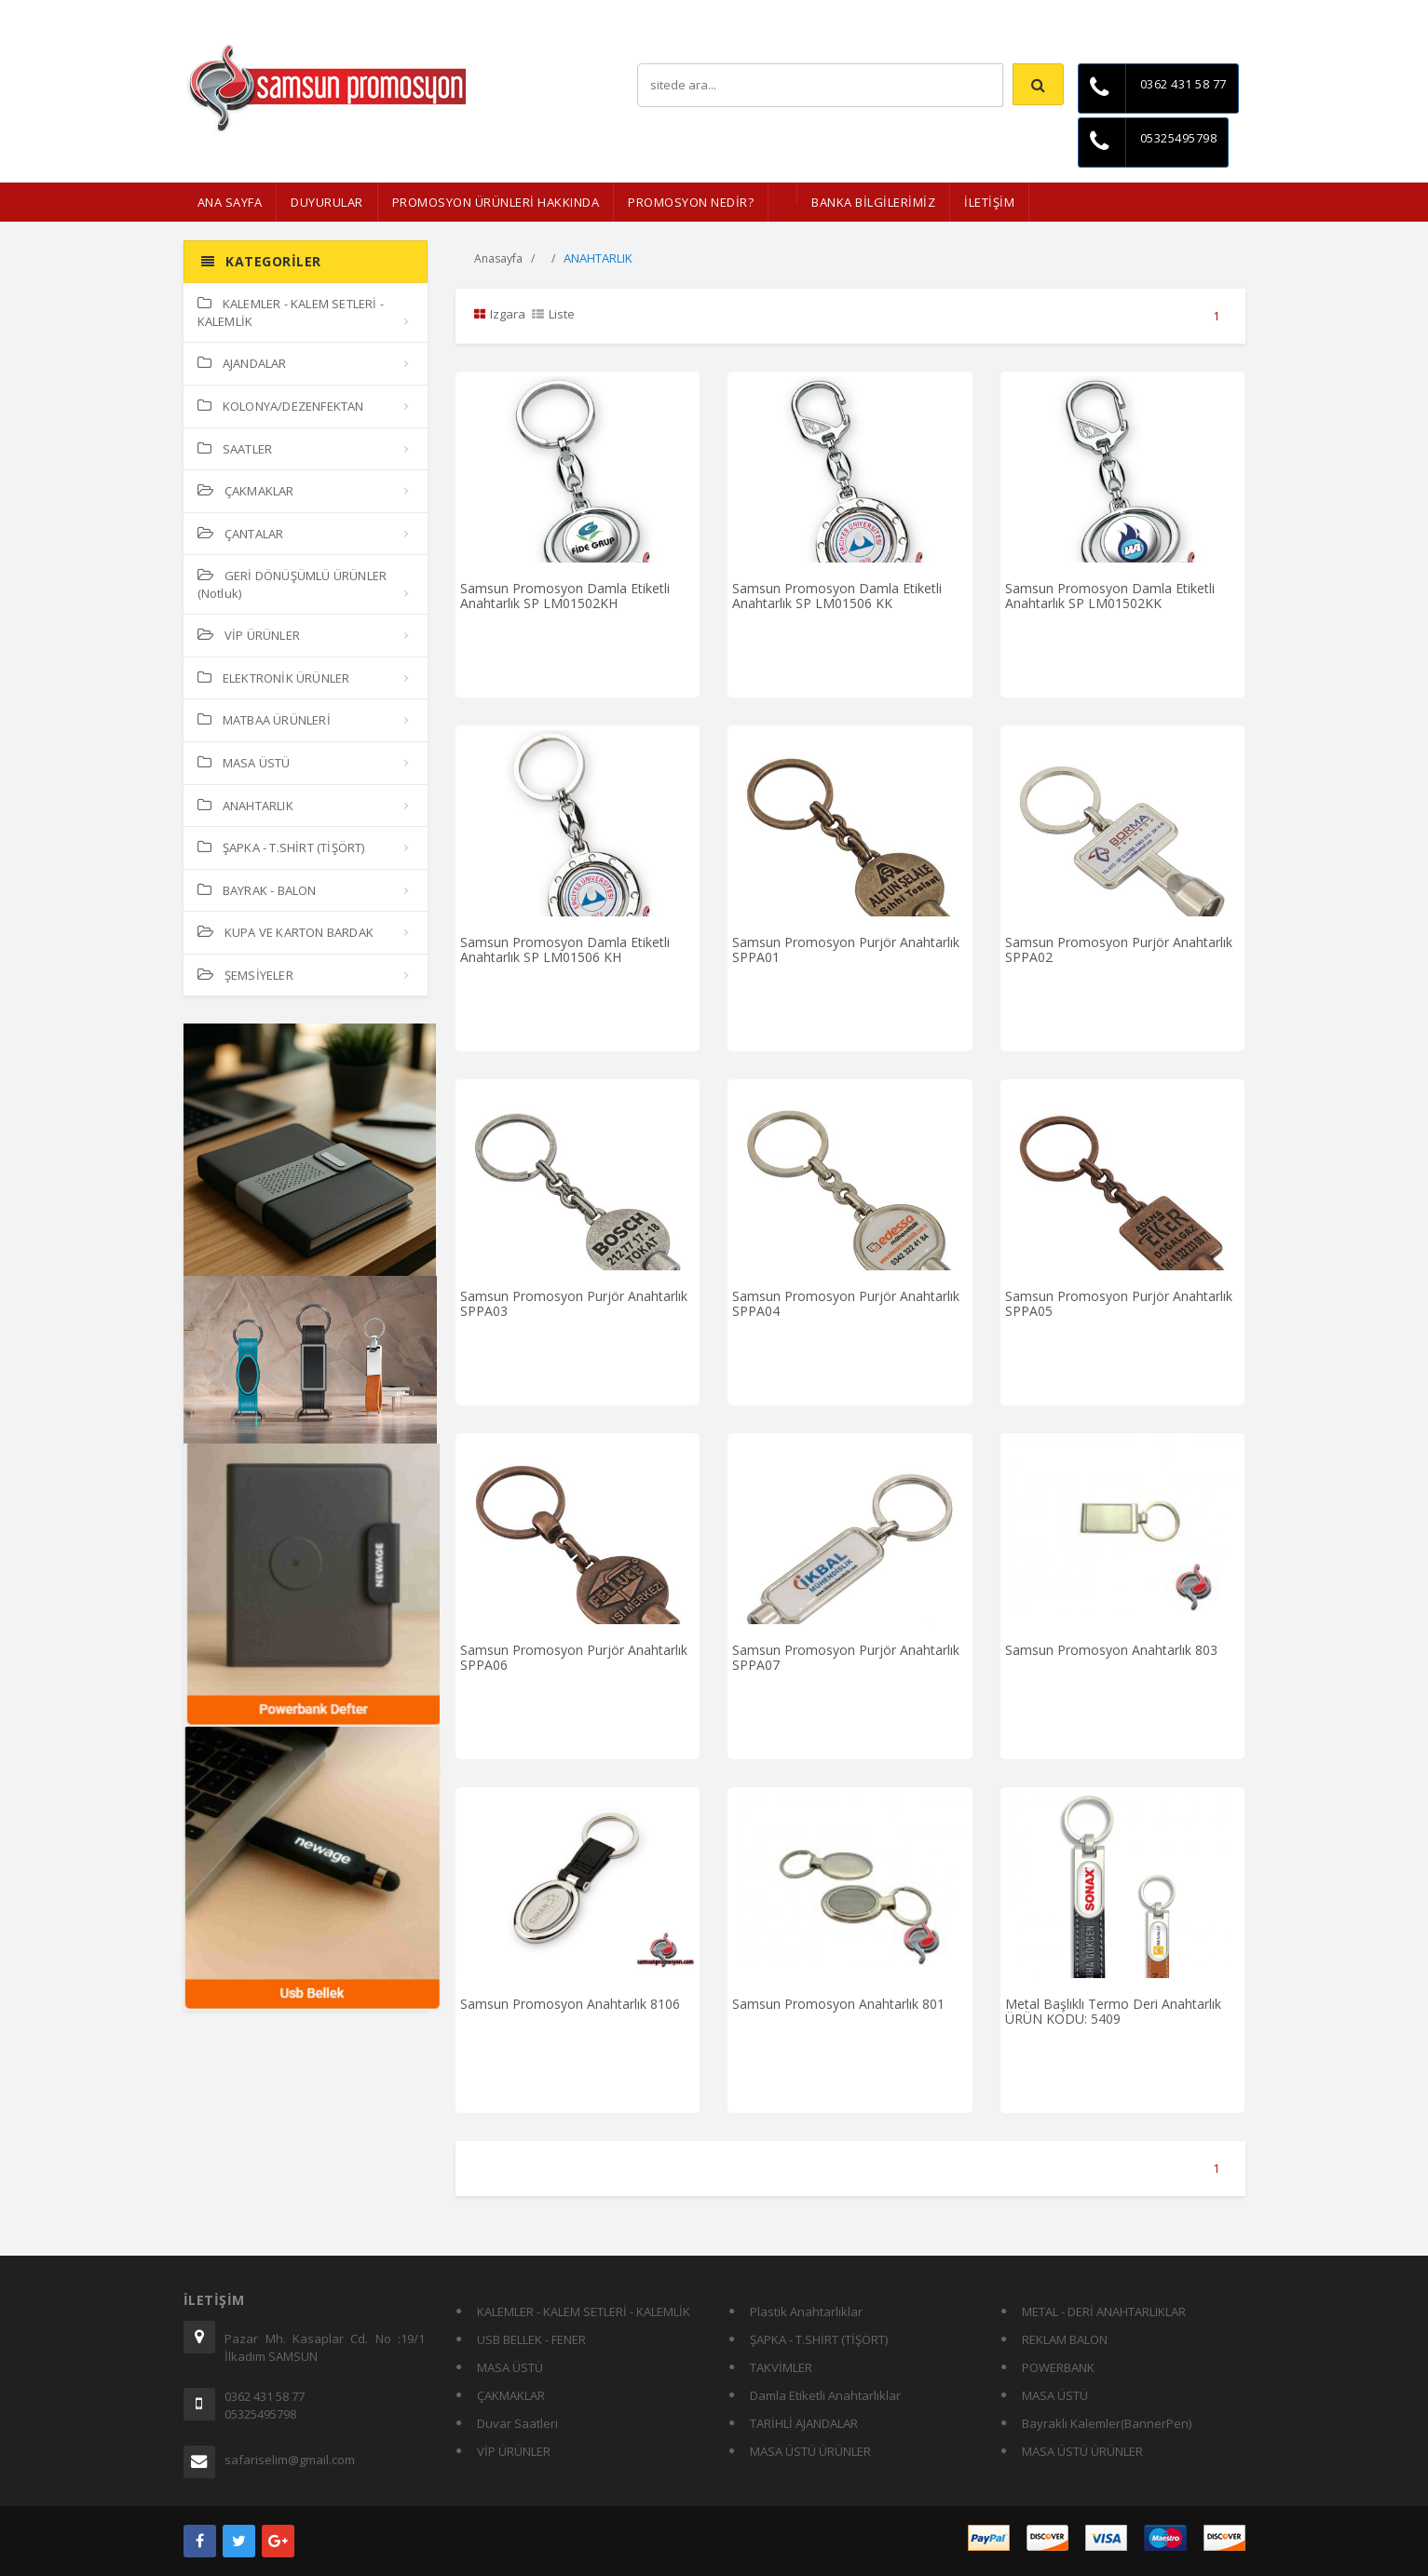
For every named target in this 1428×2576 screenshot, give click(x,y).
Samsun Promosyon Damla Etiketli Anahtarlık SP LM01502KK (1110, 595)
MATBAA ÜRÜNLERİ (264, 720)
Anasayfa (498, 258)
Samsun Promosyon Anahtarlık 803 (1111, 1650)
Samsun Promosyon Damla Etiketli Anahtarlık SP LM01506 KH (565, 949)
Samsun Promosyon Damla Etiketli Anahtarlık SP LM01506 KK (837, 595)
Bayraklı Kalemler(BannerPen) (1106, 2423)
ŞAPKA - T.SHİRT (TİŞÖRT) (281, 847)
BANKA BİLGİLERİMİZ (873, 202)
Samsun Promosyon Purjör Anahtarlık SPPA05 (1118, 1303)
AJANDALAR (242, 363)
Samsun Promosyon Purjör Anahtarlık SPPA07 (845, 1657)
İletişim (1226, 13)
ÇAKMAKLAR (245, 490)
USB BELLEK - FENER (531, 2339)
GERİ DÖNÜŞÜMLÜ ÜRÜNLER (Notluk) (292, 584)
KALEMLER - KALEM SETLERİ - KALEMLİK (290, 312)
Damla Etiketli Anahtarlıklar (825, 2395)
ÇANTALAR (240, 533)
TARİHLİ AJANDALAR (804, 2423)
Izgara (499, 313)
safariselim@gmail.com (289, 2459)
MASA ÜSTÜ (244, 762)
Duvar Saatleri (517, 2423)
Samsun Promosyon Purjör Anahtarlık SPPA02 (1118, 949)
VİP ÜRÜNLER (248, 635)
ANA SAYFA (230, 202)
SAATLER (235, 449)
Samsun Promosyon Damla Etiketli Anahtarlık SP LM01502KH (565, 595)
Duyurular (327, 202)
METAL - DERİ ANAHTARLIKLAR (1104, 2311)
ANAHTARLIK (245, 805)
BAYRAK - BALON (257, 890)
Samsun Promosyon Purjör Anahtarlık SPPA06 (573, 1657)
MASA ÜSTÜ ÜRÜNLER (810, 2451)
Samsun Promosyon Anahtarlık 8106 (570, 2004)
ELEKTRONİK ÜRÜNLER (273, 678)
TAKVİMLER (781, 2367)
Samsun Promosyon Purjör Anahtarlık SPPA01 (845, 949)
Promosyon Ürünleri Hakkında (496, 202)
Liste (553, 313)
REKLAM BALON (1065, 2339)
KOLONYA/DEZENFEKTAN (280, 406)
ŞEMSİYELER (245, 975)
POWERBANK (1058, 2367)
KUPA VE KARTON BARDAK (285, 932)
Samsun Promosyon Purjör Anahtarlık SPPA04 (845, 1303)
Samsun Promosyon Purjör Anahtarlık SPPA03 (573, 1303)
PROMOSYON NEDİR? (691, 202)
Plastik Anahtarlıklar (806, 2311)
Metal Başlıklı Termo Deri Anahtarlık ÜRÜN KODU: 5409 (1113, 2011)
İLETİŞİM (989, 202)
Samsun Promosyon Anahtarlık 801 (838, 2004)
